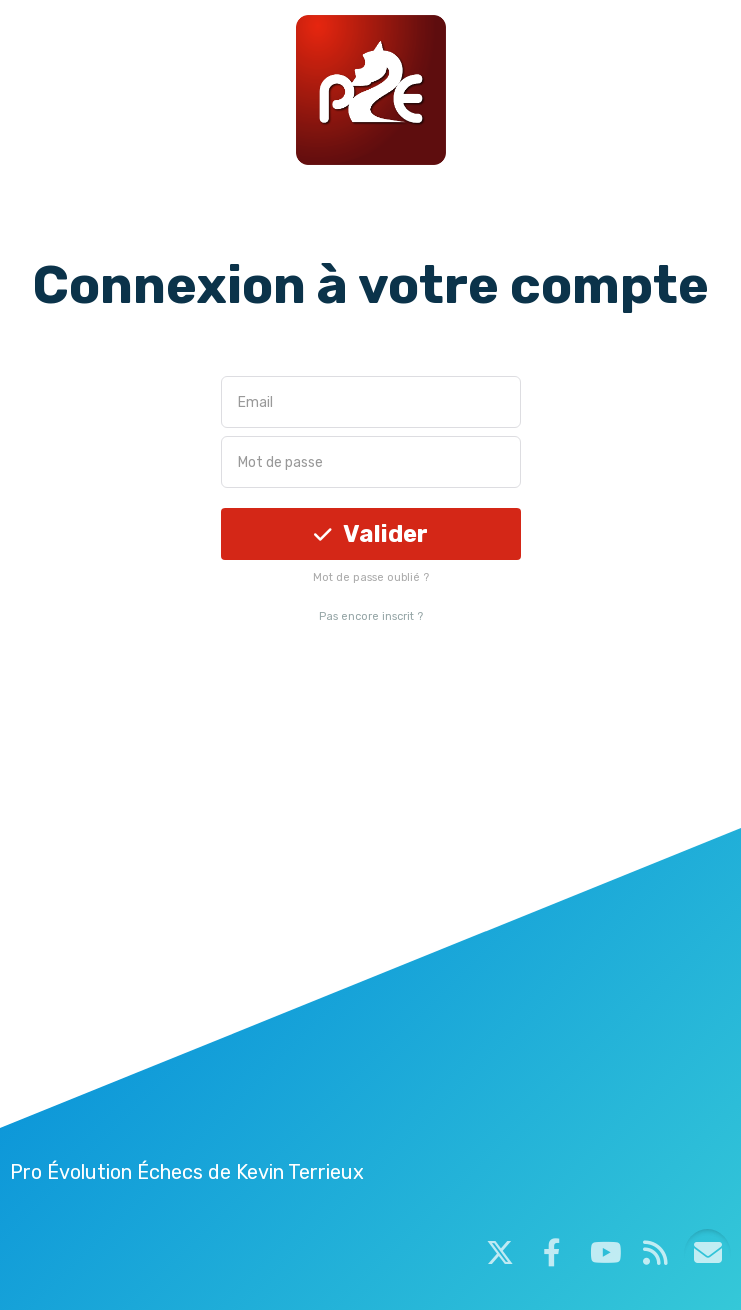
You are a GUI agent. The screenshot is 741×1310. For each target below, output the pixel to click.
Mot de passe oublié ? (371, 577)
